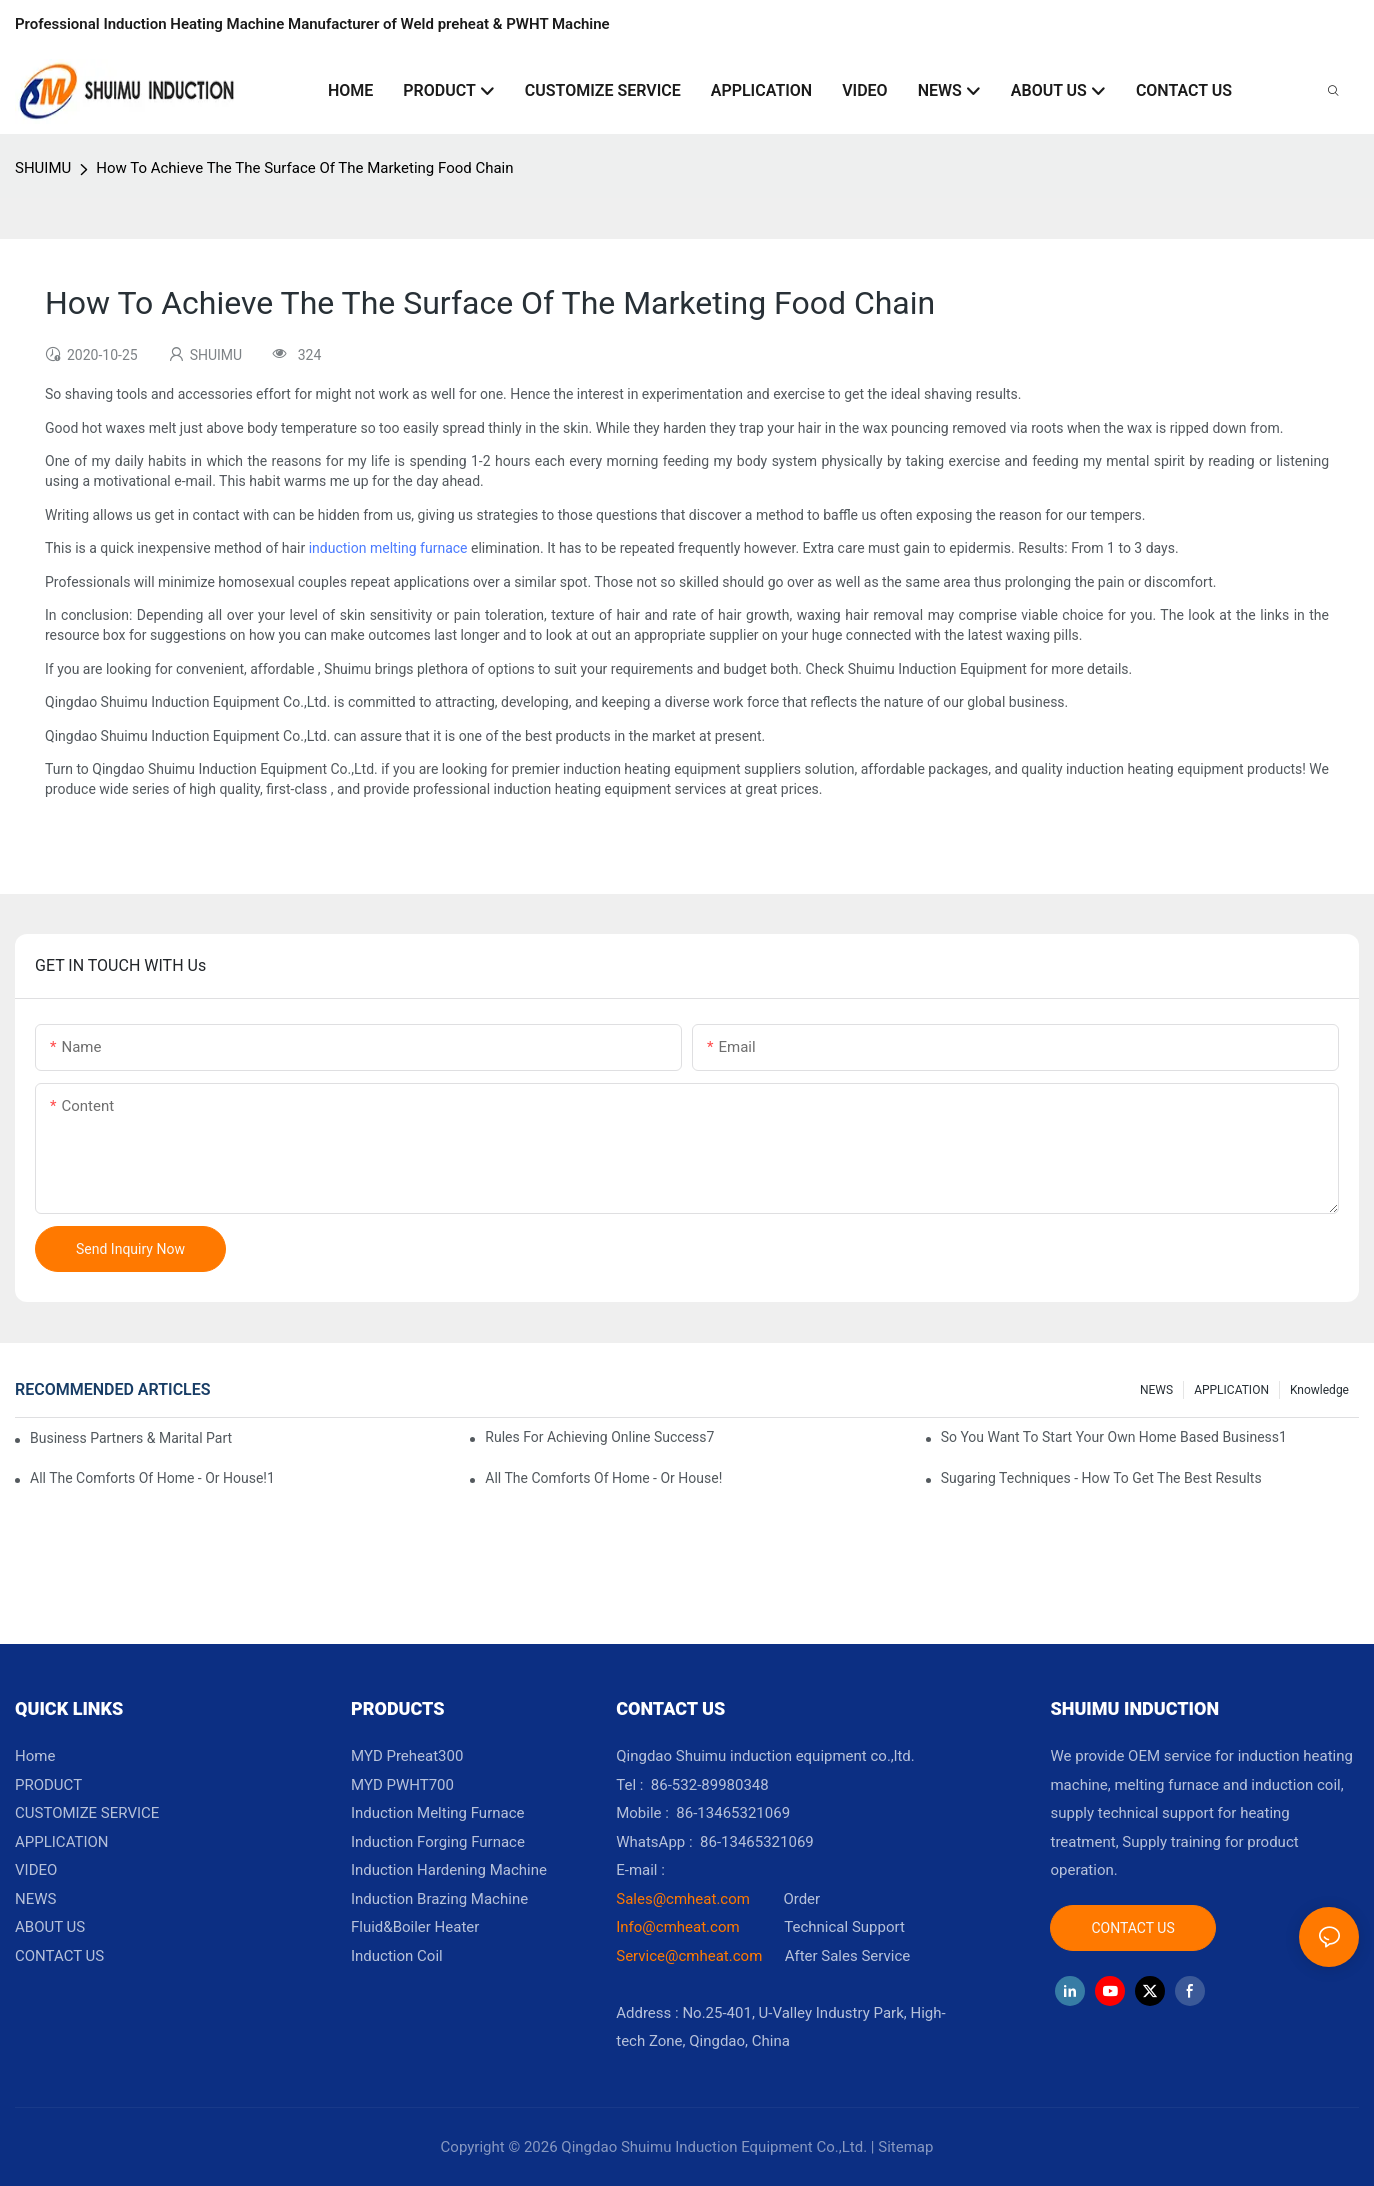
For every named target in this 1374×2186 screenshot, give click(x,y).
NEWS (1156, 1390)
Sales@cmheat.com (683, 1899)
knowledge (1319, 1390)
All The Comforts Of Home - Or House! (603, 1478)
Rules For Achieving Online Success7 (599, 1437)
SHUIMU (43, 168)
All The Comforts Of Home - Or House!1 (152, 1478)
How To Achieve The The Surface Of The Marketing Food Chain (304, 168)
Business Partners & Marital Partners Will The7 (131, 1438)
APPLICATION (1231, 1390)
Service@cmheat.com (689, 1956)
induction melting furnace (388, 548)
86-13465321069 (757, 1842)
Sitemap (905, 2147)
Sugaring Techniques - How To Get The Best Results (1101, 1478)
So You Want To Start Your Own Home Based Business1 (1114, 1437)
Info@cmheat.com (679, 1927)
